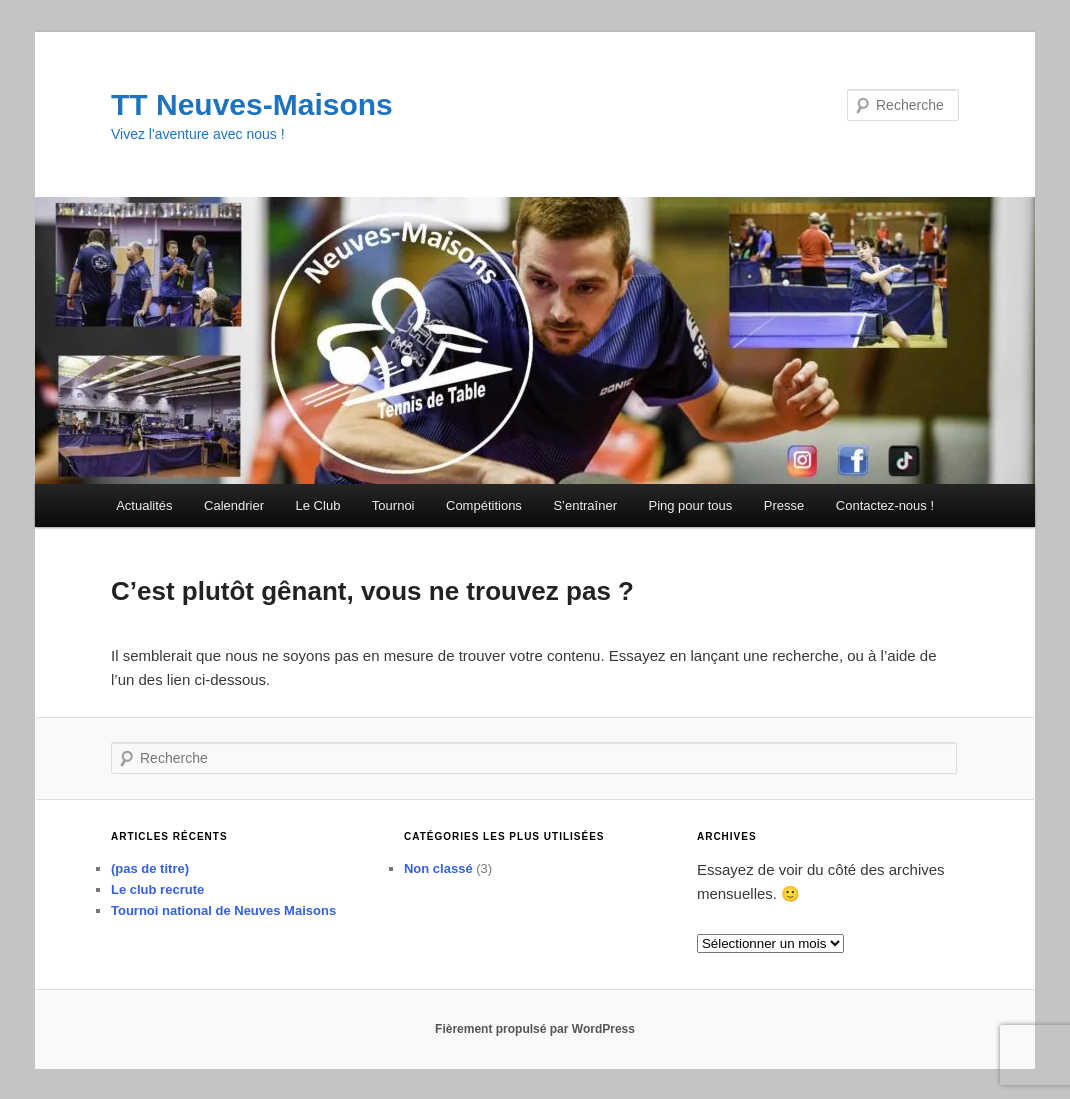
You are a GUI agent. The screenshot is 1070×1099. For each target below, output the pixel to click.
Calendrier (234, 505)
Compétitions (484, 505)
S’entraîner (585, 505)
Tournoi (393, 505)
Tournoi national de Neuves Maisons (223, 910)
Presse (784, 505)
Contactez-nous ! (885, 505)
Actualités (144, 505)
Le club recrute (157, 889)
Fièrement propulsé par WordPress (535, 1029)
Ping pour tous (690, 505)
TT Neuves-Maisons (252, 104)
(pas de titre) (150, 868)
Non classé (438, 868)
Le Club (318, 505)
